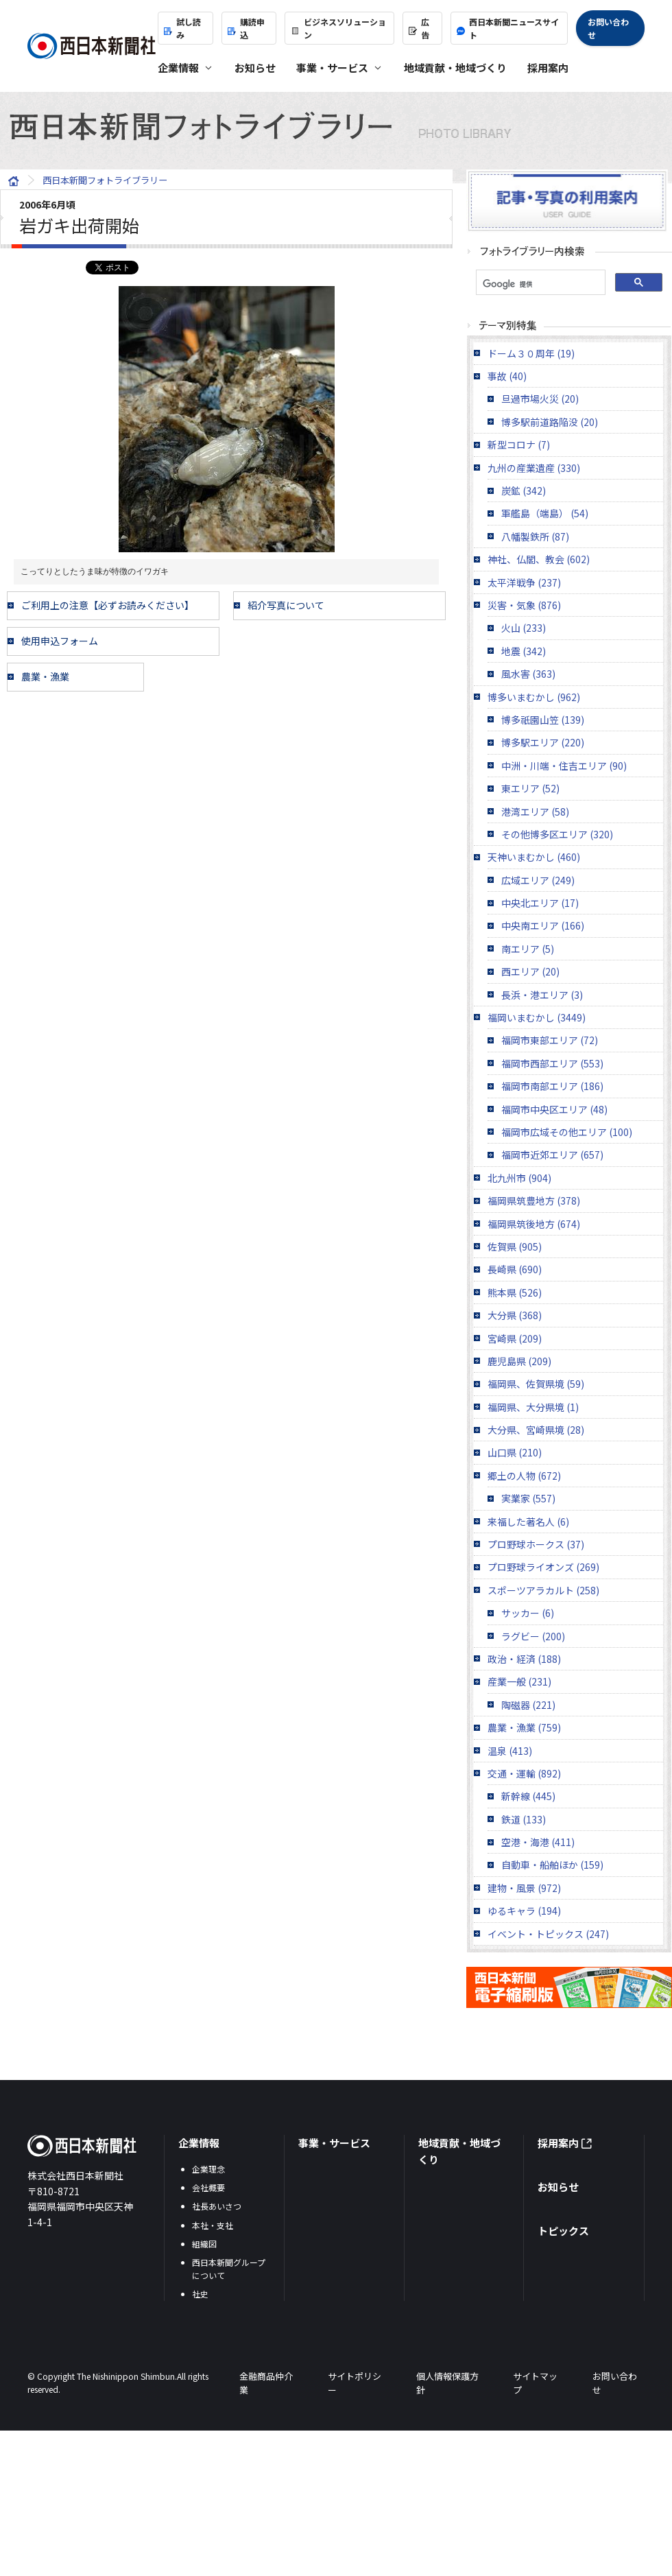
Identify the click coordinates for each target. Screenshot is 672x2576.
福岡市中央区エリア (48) (554, 1109)
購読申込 (246, 28)
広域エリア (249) (538, 880)
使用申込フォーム (59, 641)
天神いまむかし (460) (534, 857)
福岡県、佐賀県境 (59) (536, 1384)
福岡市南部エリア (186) (552, 1086)
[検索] (539, 284)
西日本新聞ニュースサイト (508, 28)
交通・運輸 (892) (524, 1773)
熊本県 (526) (515, 1292)
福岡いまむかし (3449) (537, 1017)
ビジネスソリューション (338, 28)
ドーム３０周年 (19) (531, 353)
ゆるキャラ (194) (524, 1910)
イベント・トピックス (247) (548, 1934)
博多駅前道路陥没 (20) (549, 422)
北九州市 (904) (519, 1178)
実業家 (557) (528, 1498)
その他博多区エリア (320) (557, 834)
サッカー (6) (527, 1613)
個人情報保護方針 (447, 2383)
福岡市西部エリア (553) (552, 1063)
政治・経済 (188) (524, 1659)
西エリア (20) (530, 971)
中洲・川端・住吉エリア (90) (564, 765)
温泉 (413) (510, 1751)
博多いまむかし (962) (534, 697)
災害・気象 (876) (524, 605)
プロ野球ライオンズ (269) (543, 1567)
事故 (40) (507, 376)
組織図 (204, 2243)
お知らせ (255, 67)
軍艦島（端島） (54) (544, 513)
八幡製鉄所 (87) (535, 536)
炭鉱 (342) (523, 490)
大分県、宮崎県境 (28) (536, 1430)
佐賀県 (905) (515, 1246)
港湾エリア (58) (535, 811)
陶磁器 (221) (528, 1705)
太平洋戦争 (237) (524, 582)
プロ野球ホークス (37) (536, 1544)
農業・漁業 (45, 676)
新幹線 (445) (528, 1796)
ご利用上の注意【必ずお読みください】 (107, 605)
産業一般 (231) (519, 1681)
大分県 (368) (515, 1315)
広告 (419, 28)
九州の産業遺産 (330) (534, 468)
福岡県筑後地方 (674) (534, 1224)
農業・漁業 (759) (524, 1727)
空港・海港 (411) (538, 1842)
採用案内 (547, 67)
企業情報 (198, 2143)
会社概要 (208, 2187)
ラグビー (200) (533, 1636)
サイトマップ (535, 2383)
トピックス (563, 2230)
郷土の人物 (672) (524, 1475)
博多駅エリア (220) (542, 742)
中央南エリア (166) (542, 925)
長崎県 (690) (515, 1269)
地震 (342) (523, 651)
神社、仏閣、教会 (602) (539, 559)
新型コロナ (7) (519, 444)
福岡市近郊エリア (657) (552, 1154)
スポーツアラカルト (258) (543, 1590)
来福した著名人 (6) (528, 1521)
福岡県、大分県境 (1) (533, 1407)
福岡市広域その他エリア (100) (566, 1132)
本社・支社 (212, 2225)
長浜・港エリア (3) (542, 995)
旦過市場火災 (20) (540, 398)
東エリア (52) (530, 788)
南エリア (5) (527, 949)
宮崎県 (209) (515, 1338)
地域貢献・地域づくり (455, 67)
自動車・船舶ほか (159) (552, 1864)
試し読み (182, 28)
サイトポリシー (354, 2383)
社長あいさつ (216, 2206)
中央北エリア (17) (540, 903)
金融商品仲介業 (266, 2383)
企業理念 (208, 2169)
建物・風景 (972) (524, 1888)
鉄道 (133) (523, 1819)
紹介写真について (286, 605)
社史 (200, 2294)
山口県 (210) (515, 1452)
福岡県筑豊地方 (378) (534, 1200)
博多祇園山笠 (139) (542, 719)
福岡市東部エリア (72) (549, 1040)
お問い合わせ (608, 28)
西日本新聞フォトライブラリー (336, 126)
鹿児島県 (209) (519, 1361)
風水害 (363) (528, 674)
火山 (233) (523, 628)
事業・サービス (334, 2143)
